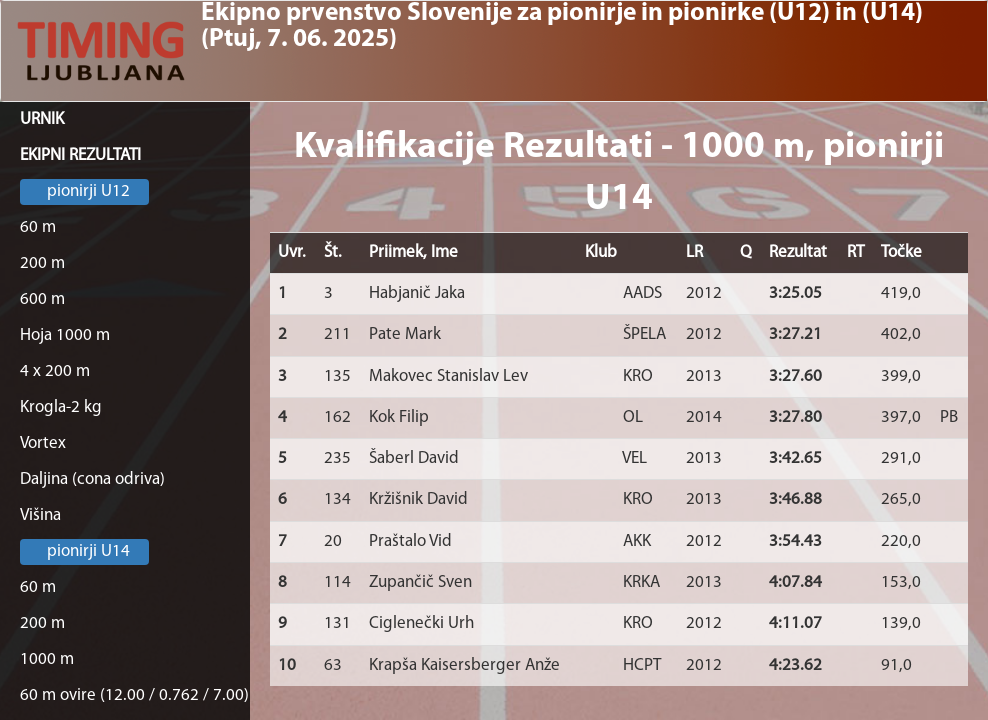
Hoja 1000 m (65, 335)
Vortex (43, 443)
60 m (38, 227)
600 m (42, 299)
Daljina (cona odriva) (92, 479)
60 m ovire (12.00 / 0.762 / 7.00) (134, 695)
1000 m (47, 659)
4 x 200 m (55, 371)
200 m (42, 263)
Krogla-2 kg (61, 407)
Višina (40, 515)
